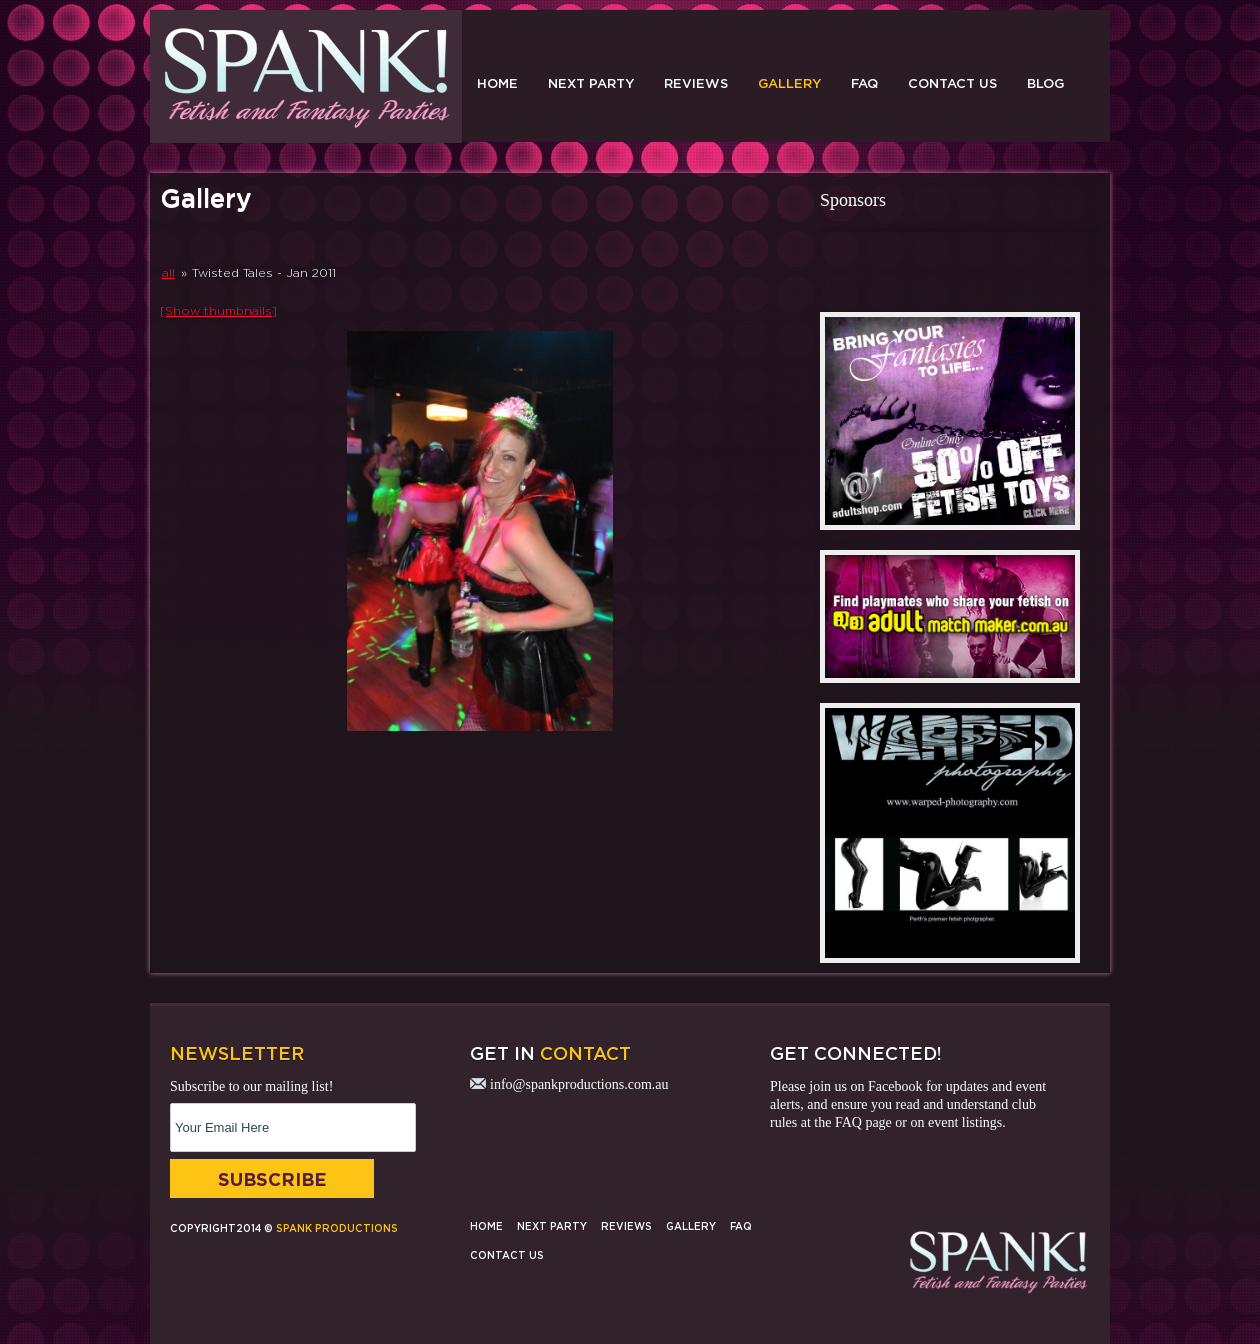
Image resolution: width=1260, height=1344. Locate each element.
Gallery (789, 83)
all (168, 272)
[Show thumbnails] (218, 310)
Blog (1045, 83)
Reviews (696, 83)
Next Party (591, 83)
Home (497, 83)
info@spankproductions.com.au (579, 1084)
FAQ (864, 83)
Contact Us (952, 83)
